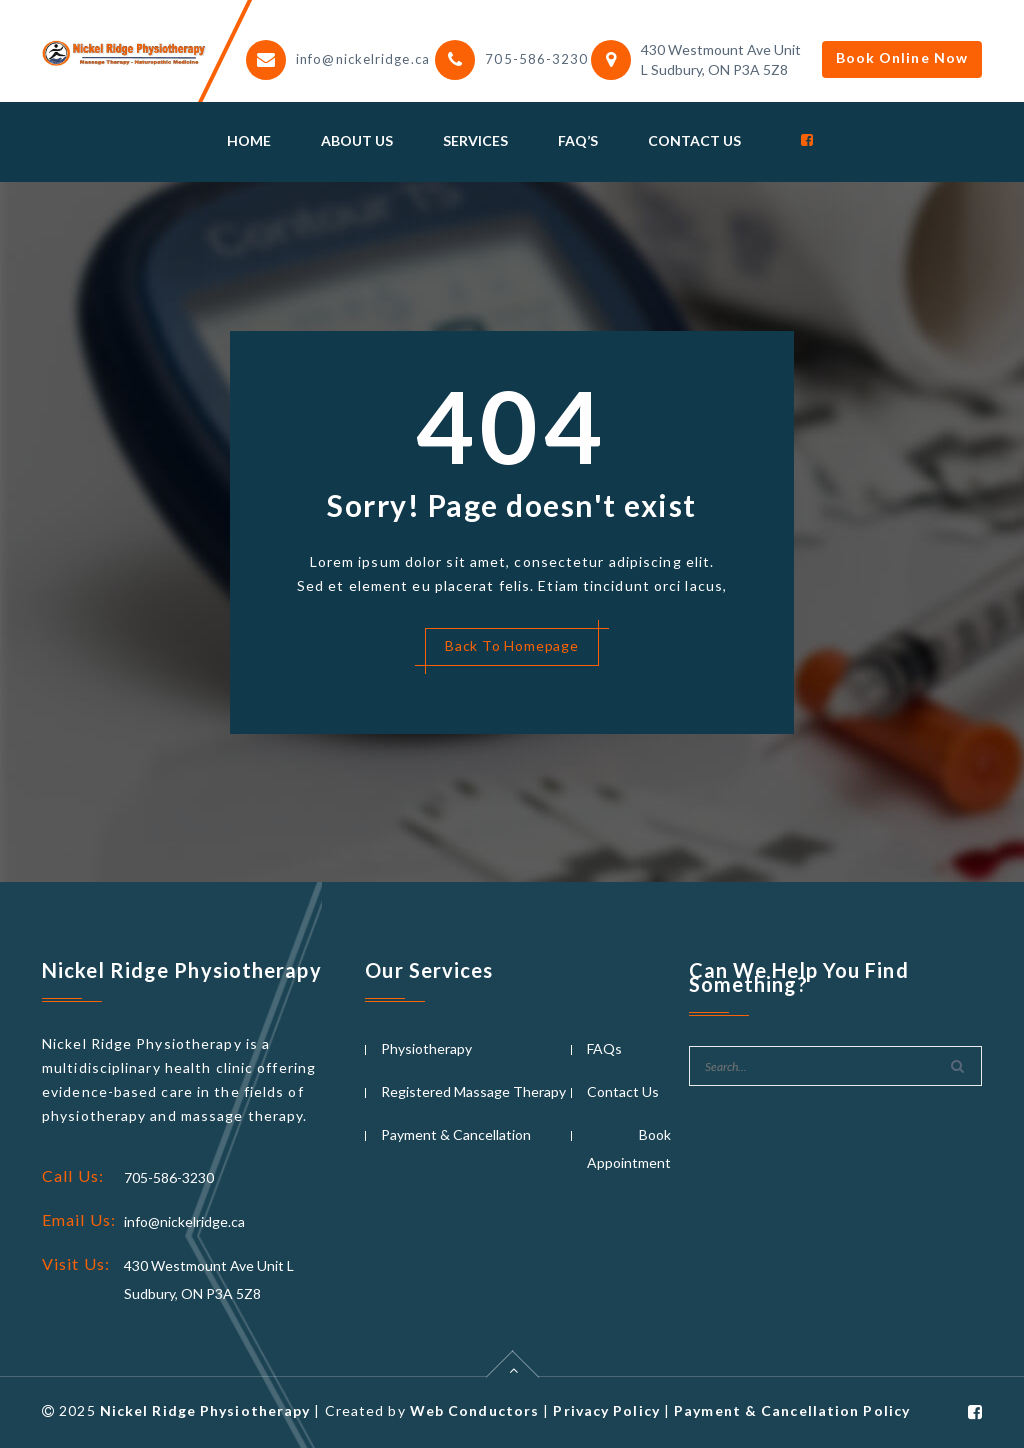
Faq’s (578, 140)
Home (249, 140)
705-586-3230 (536, 59)
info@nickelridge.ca (363, 59)
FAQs (604, 1048)
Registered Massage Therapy (473, 1091)
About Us (357, 140)
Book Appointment (629, 1148)
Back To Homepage (512, 645)
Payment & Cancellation (456, 1134)
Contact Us (694, 140)
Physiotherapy (426, 1048)
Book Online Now (902, 57)
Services (475, 140)
